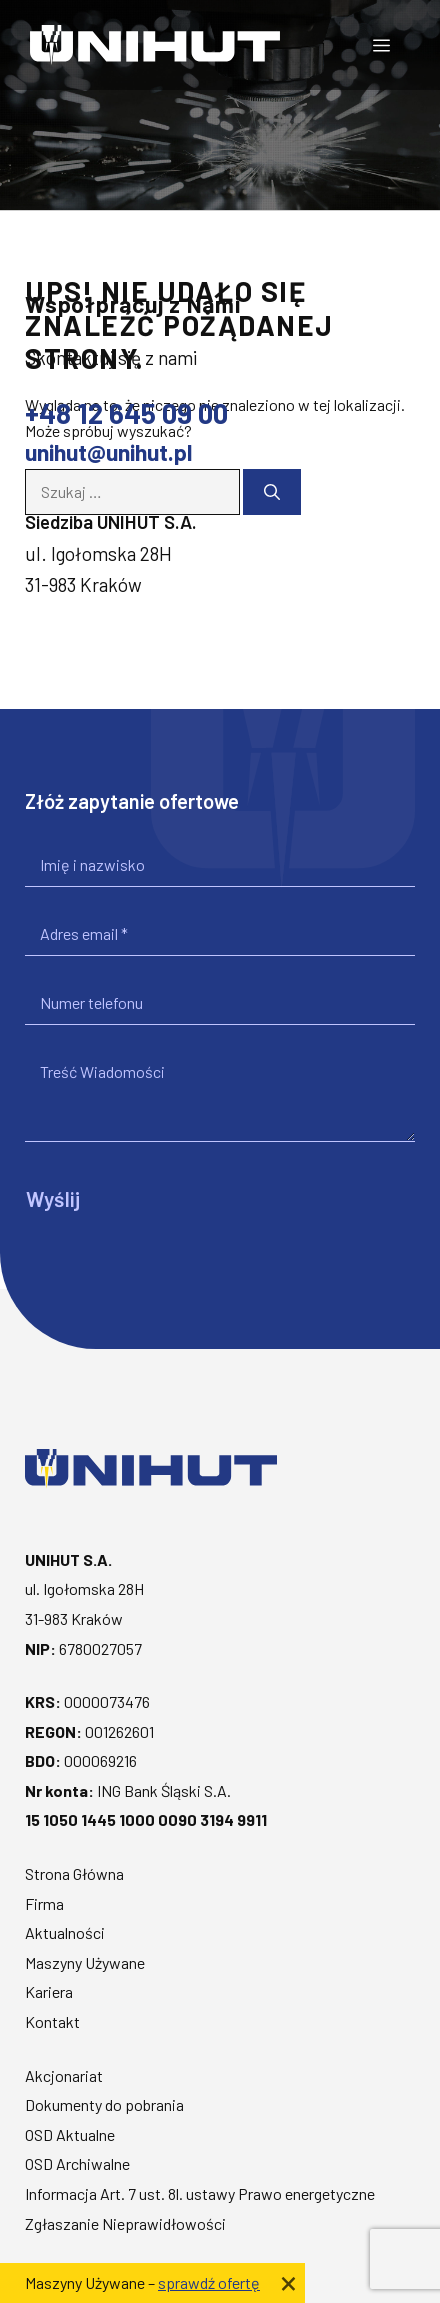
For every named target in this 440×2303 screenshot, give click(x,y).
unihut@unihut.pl (108, 452)
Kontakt (52, 2021)
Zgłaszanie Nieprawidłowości (125, 2223)
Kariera (49, 1991)
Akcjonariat (64, 2075)
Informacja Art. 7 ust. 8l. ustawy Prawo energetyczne (200, 2193)
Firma (44, 1903)
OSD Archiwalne (77, 2163)
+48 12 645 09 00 (126, 413)
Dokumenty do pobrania (104, 2104)
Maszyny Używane (85, 1962)
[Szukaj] (272, 492)
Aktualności (65, 1932)
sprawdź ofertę (209, 2282)
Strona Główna (74, 1873)
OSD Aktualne (70, 2134)
